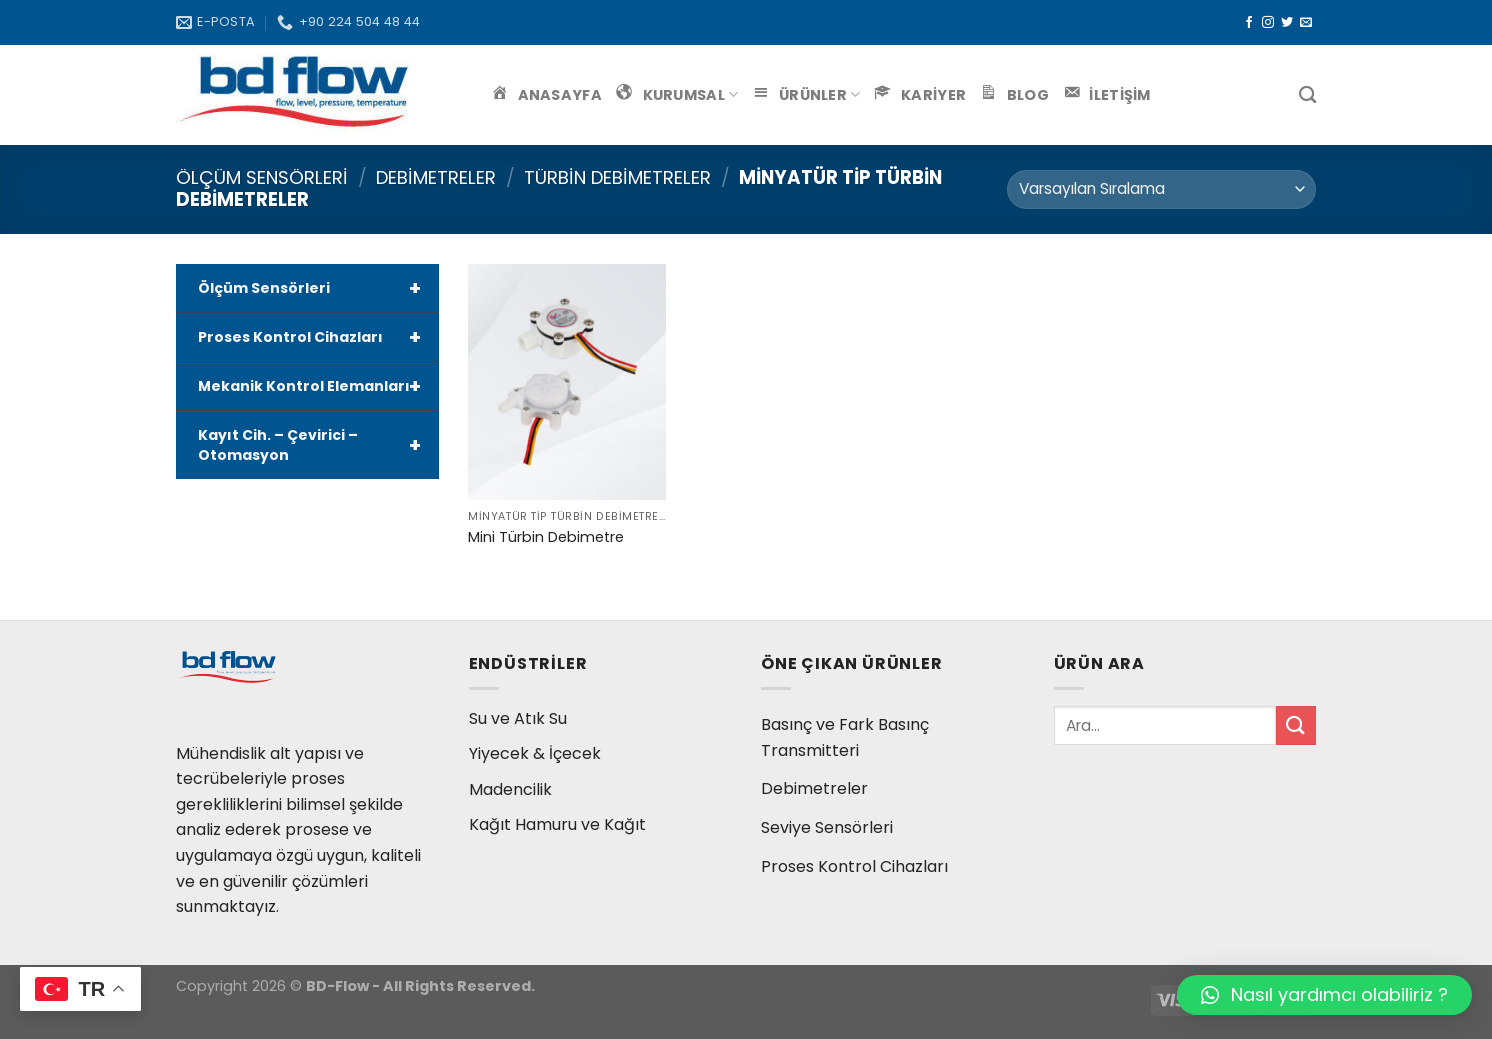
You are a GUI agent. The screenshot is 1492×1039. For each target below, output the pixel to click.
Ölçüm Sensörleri (262, 177)
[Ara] (1307, 95)
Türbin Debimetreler (617, 177)
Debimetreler (436, 177)
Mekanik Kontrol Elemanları (318, 386)
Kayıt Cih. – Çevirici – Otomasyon (318, 445)
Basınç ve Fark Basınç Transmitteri (845, 737)
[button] (1324, 995)
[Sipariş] (1161, 189)
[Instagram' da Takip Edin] (1268, 23)
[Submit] (1296, 725)
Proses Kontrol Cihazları (318, 337)
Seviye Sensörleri (827, 827)
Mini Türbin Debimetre (546, 537)
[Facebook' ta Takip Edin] (1249, 23)
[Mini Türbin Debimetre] (566, 382)
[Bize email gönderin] (1306, 23)
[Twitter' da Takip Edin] (1287, 23)
